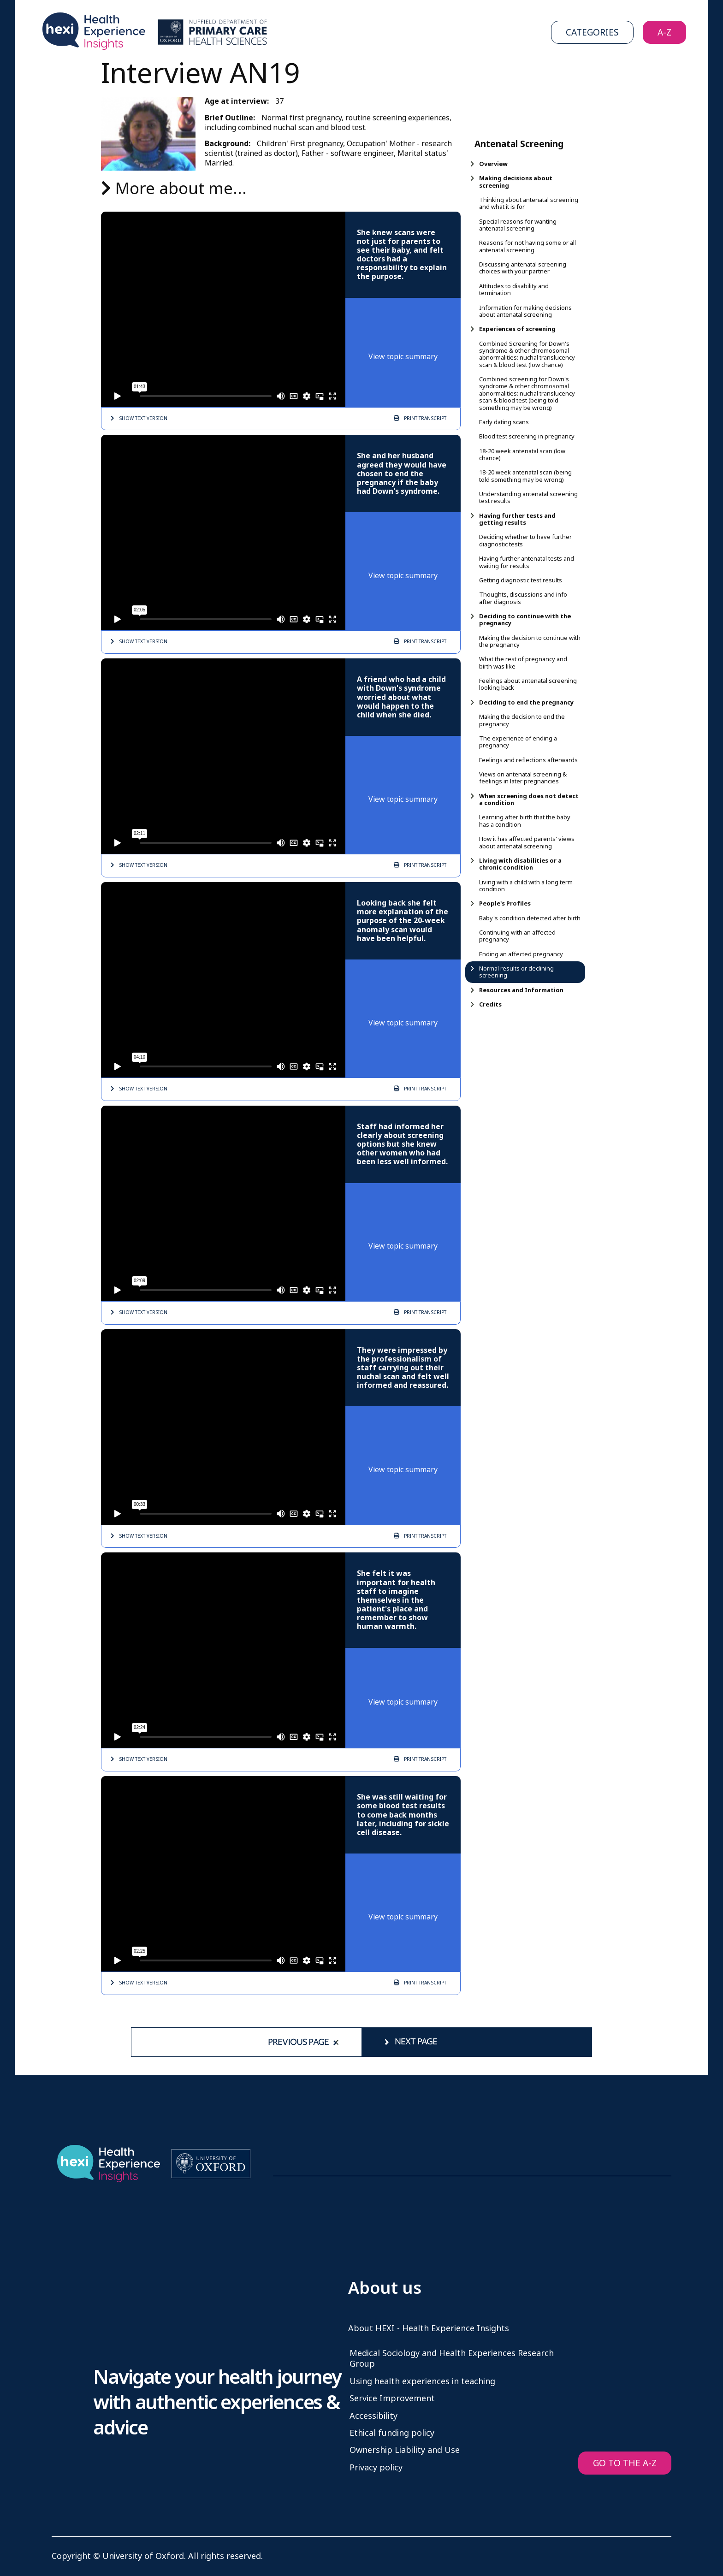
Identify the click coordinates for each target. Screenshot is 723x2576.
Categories (592, 32)
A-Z (664, 32)
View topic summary (403, 356)
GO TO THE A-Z (625, 2463)
